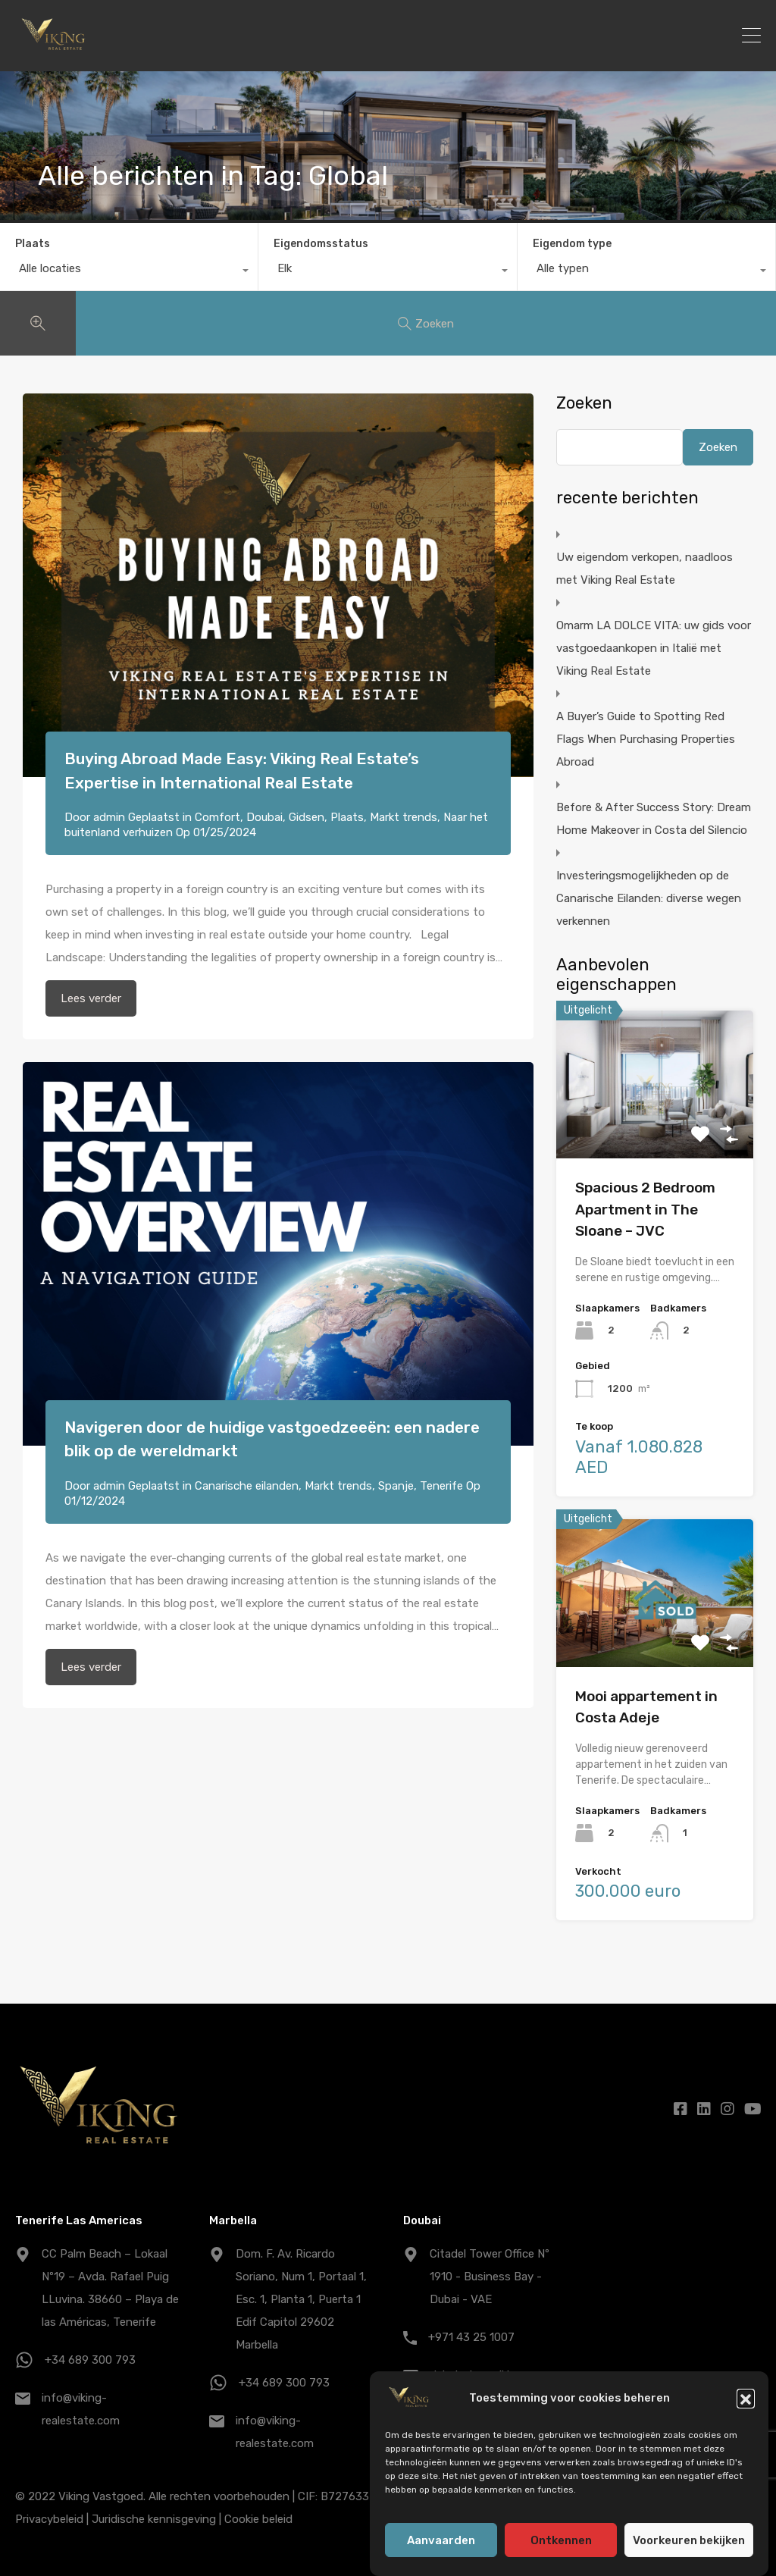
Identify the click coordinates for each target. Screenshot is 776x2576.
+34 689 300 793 (90, 2360)
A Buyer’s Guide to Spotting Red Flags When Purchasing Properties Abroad (645, 739)
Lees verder (91, 998)
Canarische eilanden (247, 1486)
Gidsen (306, 817)
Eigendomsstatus (321, 243)
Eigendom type (572, 243)
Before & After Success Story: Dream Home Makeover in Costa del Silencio (653, 819)
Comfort (217, 817)
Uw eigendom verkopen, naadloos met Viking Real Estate (644, 568)
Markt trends (403, 817)
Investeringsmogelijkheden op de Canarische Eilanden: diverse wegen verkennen (648, 898)
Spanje (396, 1486)
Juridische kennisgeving (154, 2519)
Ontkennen (561, 2540)
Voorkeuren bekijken (689, 2540)
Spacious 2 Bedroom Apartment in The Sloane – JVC (645, 1209)
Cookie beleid (258, 2519)
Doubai (264, 817)
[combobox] (129, 272)
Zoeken (584, 403)
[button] (745, 2397)
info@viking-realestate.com (81, 2409)
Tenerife (441, 1486)
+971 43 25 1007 (471, 2337)
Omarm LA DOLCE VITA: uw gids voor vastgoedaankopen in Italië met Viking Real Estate (653, 648)
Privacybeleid (49, 2519)
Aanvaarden (441, 2540)
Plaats (32, 243)
